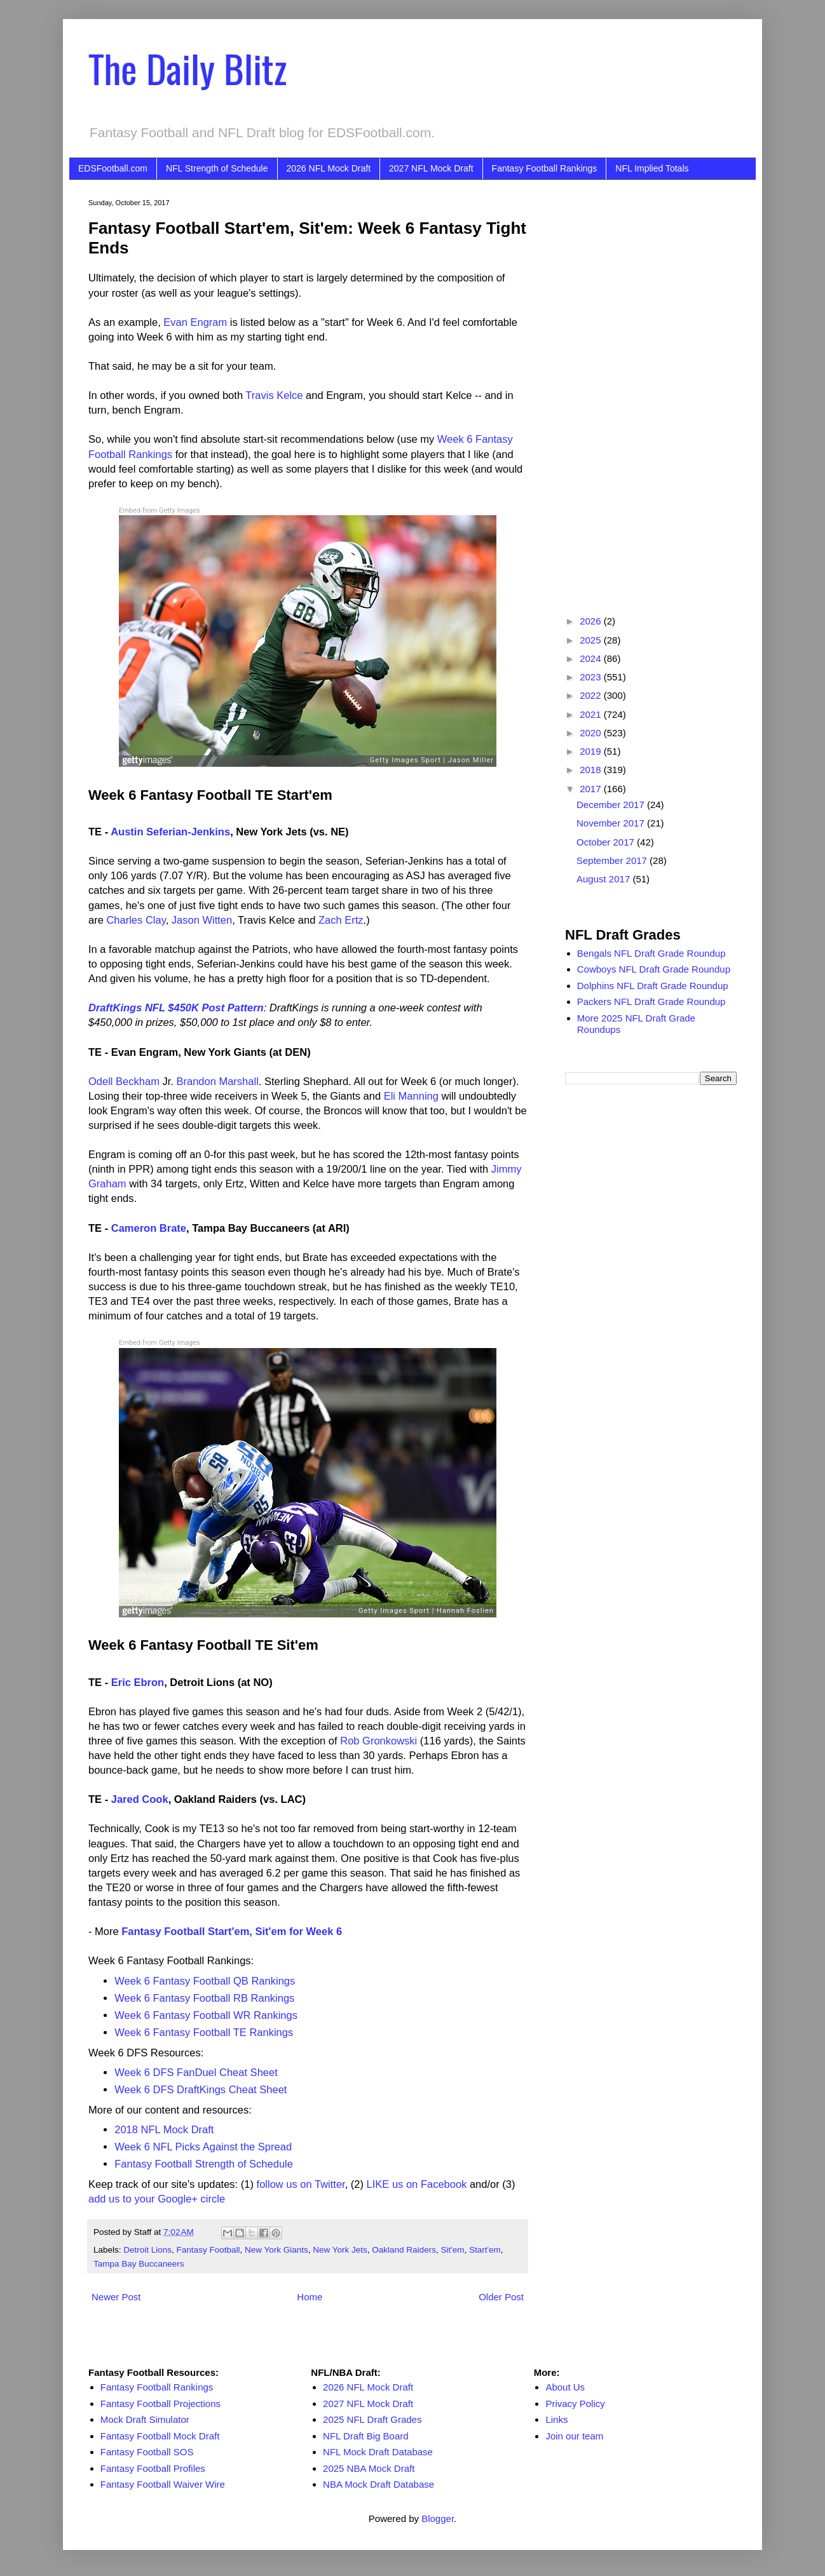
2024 (592, 658)
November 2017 (611, 823)
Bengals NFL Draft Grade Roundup (651, 953)
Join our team (574, 2436)
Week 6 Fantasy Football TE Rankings (203, 2032)
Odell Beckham (124, 1081)
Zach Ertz (341, 920)
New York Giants (276, 2250)
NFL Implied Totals (651, 168)
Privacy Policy (574, 2403)
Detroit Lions (147, 2250)
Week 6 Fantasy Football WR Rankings (205, 2015)
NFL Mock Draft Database (378, 2451)
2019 (592, 751)
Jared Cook (139, 1799)
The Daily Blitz (187, 67)
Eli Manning (411, 1096)
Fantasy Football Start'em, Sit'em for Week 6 (231, 1931)
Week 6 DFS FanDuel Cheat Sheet (196, 2072)
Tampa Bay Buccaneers (138, 2264)
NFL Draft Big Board (366, 2436)
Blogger (437, 2518)
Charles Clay (135, 920)
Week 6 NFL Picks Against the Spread (203, 2146)
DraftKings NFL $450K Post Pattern (176, 1007)
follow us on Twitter (301, 2184)
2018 (592, 769)
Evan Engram (195, 322)
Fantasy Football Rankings (544, 168)
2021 (592, 714)
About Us (565, 2387)
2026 (592, 621)
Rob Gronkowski (378, 1740)
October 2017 (606, 842)
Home (309, 2296)
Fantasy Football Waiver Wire (162, 2484)
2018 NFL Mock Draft (164, 2129)
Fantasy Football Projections (160, 2403)
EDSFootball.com (112, 168)
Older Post (501, 2296)
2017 (592, 788)
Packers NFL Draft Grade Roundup (651, 1001)
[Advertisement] (651, 389)
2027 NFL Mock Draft (431, 168)
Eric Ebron (137, 1682)
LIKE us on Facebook (417, 2184)
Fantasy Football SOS (147, 2451)
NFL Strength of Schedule (217, 168)
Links (556, 2419)
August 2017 (604, 878)
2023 (592, 676)
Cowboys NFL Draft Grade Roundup (653, 969)
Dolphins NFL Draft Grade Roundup (652, 985)
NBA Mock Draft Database (378, 2484)
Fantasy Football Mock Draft (160, 2436)
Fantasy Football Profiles (152, 2468)
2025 (592, 640)
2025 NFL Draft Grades (372, 2419)
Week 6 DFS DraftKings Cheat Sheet (200, 2089)
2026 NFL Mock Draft (329, 168)
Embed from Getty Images (159, 510)
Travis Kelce (274, 395)
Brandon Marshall (217, 1081)
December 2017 (611, 804)
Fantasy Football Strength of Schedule (203, 2163)
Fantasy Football (208, 2250)
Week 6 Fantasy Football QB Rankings (204, 1980)
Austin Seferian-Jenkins (170, 831)
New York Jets (340, 2250)
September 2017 (613, 860)
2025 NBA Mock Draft (368, 2468)
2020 (592, 732)
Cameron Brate (148, 1228)
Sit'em (452, 2250)
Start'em (485, 2250)
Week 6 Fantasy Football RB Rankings (204, 1998)
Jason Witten (202, 920)
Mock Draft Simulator (144, 2419)
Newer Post (116, 2296)
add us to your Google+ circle (156, 2198)
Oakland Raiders (404, 2250)
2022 (592, 695)
